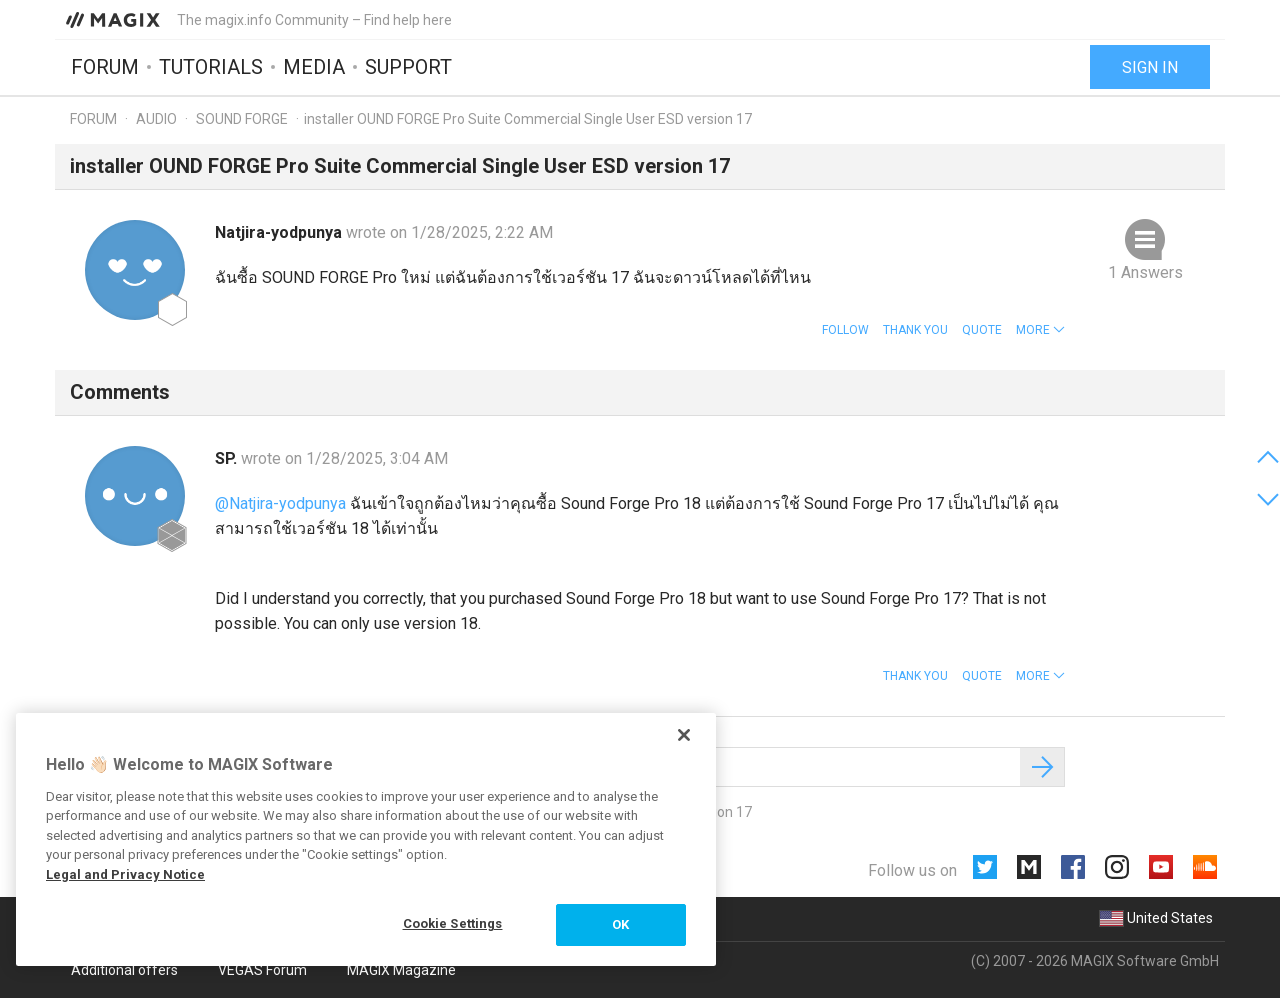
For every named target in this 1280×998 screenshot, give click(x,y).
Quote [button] (982, 330)
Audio (156, 119)
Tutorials (211, 67)
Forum (105, 67)
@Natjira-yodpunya (280, 503)
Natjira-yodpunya (280, 232)
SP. (228, 458)
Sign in (1150, 67)
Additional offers (124, 970)
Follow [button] (845, 330)
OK (620, 924)
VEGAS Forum (262, 970)
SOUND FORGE (242, 119)
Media (314, 67)
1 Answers (1145, 272)
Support (408, 67)
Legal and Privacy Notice (125, 874)
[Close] (684, 735)
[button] (1040, 330)
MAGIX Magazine (401, 970)
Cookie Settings (453, 923)
